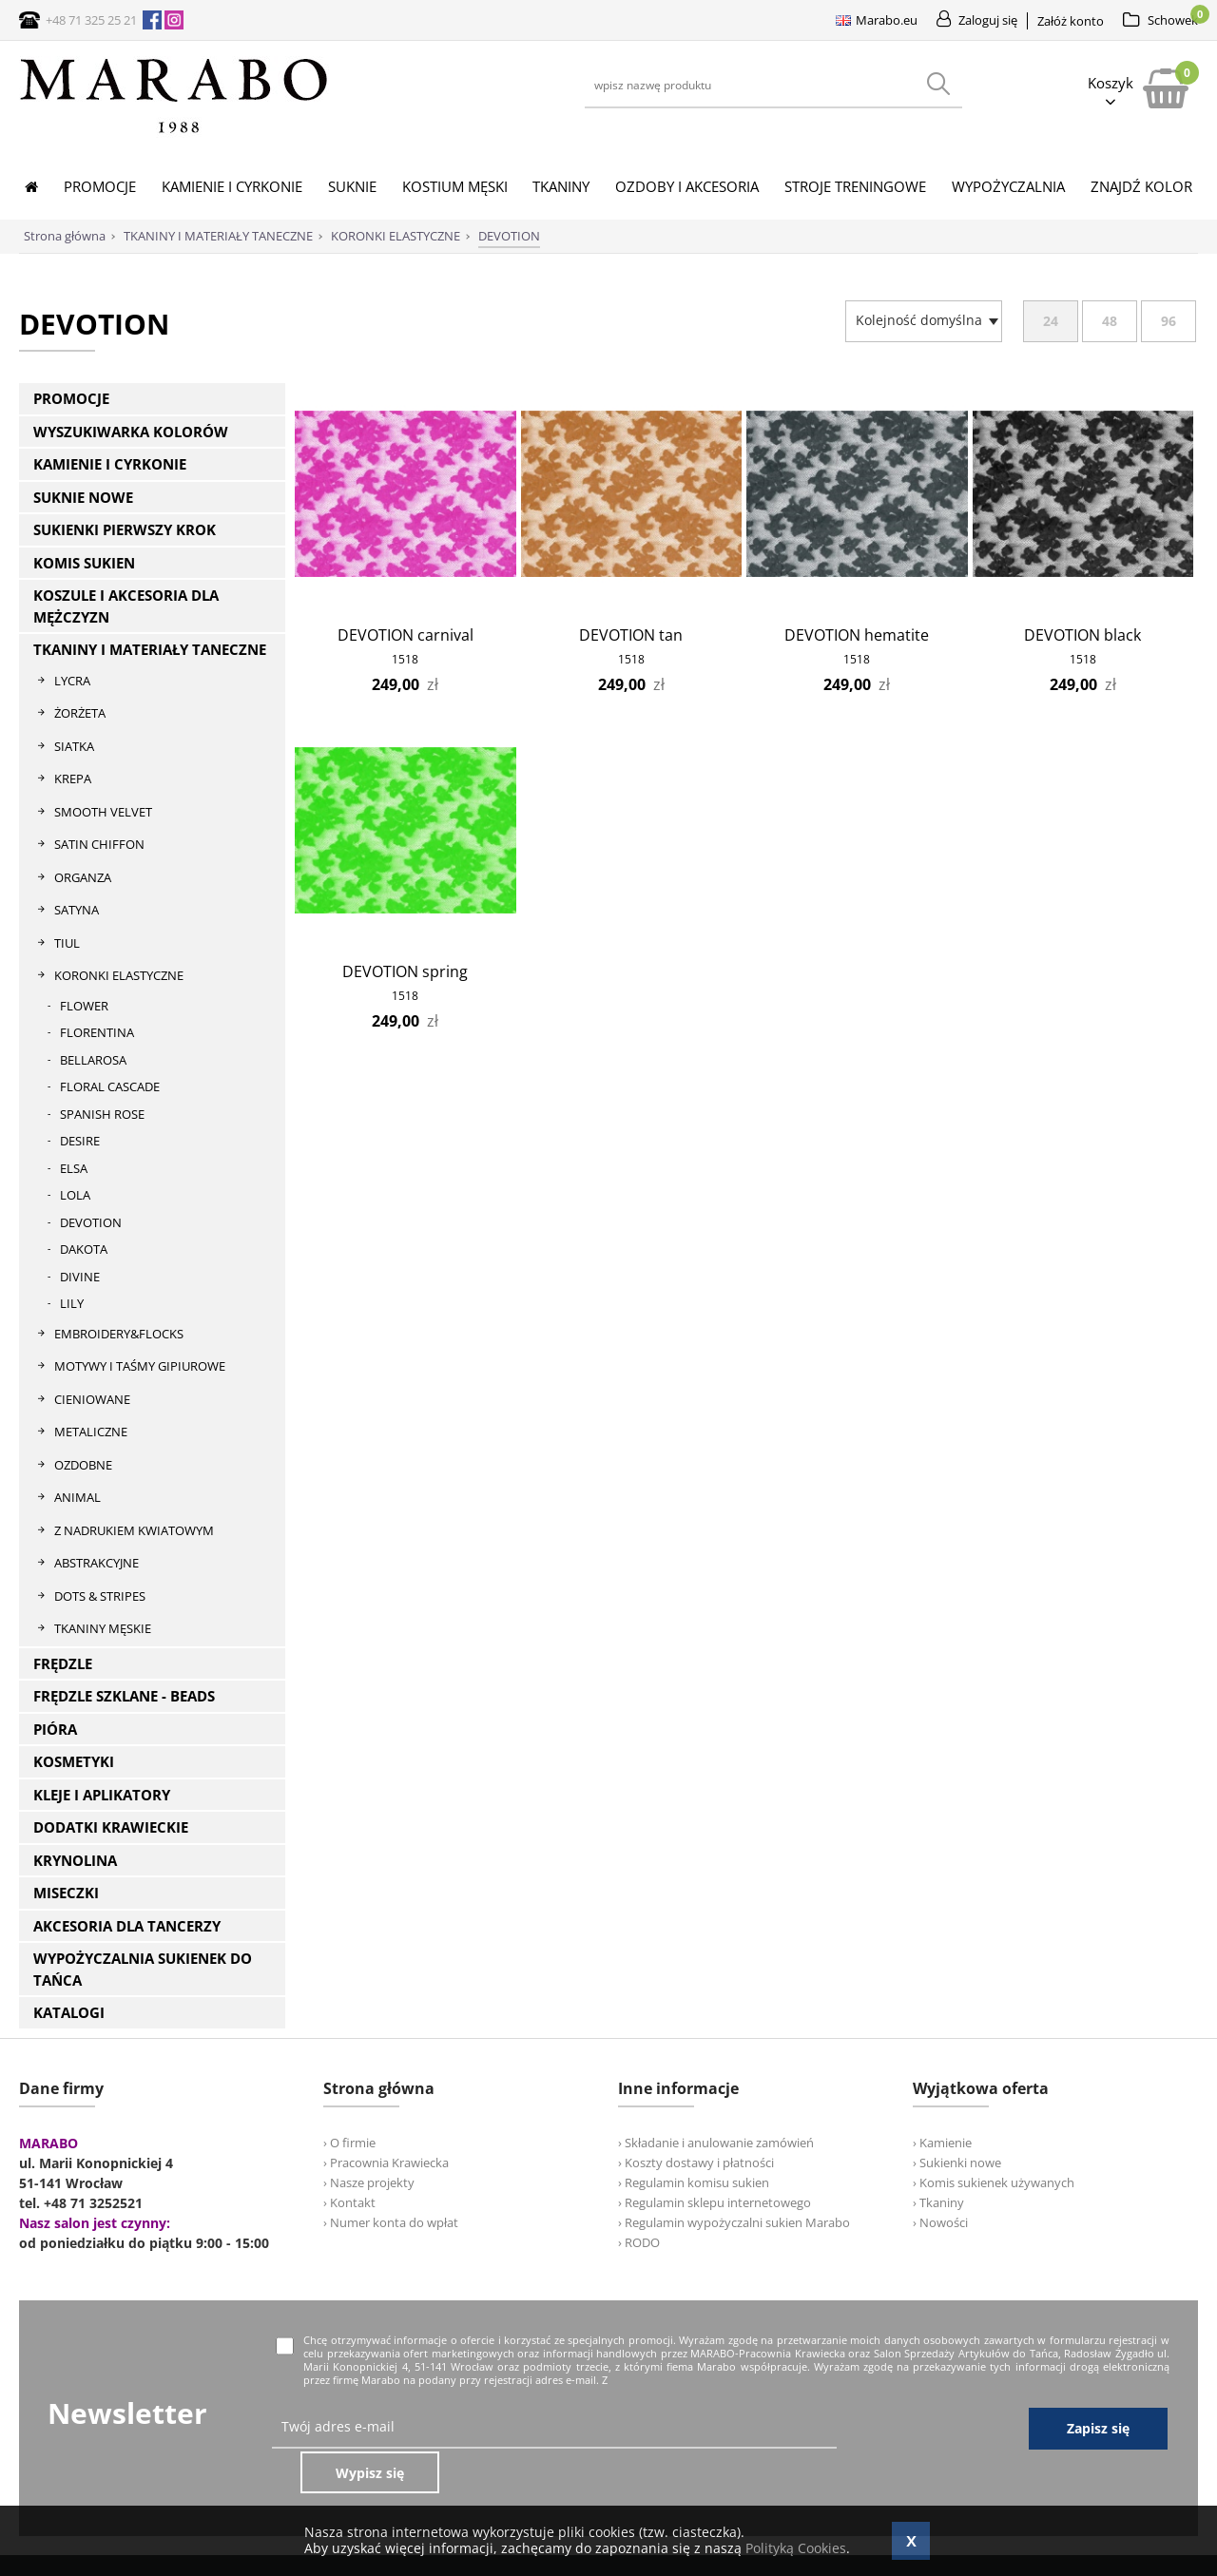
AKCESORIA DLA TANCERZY (127, 1925)
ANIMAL (77, 1497)
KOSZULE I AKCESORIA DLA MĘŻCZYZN (126, 606)
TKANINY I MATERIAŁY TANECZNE (149, 649)
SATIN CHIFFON (99, 844)
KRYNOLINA (75, 1860)
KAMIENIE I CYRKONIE (109, 463)
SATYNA (76, 909)
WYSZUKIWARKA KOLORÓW (130, 431)
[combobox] (923, 321)
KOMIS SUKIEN (84, 562)
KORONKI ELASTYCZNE (119, 975)
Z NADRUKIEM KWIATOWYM (134, 1530)
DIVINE (80, 1276)
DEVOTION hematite (856, 635)
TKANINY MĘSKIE (102, 1628)
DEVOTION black (1082, 635)
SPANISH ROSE (102, 1114)
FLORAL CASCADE (110, 1086)
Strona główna (65, 235)
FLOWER (84, 1005)
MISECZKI (66, 1892)
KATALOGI (69, 2012)
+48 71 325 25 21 (91, 20)
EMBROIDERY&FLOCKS (119, 1333)
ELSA (73, 1168)
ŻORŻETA (80, 712)
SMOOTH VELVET (103, 811)
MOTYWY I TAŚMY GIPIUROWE (139, 1366)
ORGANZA (82, 877)
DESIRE (80, 1140)
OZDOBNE (83, 1464)
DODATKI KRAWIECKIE (110, 1826)
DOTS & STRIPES (99, 1596)
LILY (72, 1303)
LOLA (75, 1194)
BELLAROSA (93, 1059)
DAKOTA (83, 1249)
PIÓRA (55, 1729)
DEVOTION (91, 1222)
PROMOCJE (71, 398)
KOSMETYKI (73, 1761)
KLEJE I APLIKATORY (101, 1794)
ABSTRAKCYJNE (96, 1562)
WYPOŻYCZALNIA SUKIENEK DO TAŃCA (142, 1969)
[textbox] (919, 320)
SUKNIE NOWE (83, 497)
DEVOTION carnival (405, 635)
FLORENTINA (97, 1032)
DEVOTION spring (405, 971)
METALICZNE (90, 1431)
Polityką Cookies (795, 2548)
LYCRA (72, 680)
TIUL (67, 943)
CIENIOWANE (92, 1399)
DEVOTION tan (631, 635)
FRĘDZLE (62, 1663)
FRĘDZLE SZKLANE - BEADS (124, 1695)
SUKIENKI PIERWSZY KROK (124, 529)
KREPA (72, 778)
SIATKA (74, 746)
